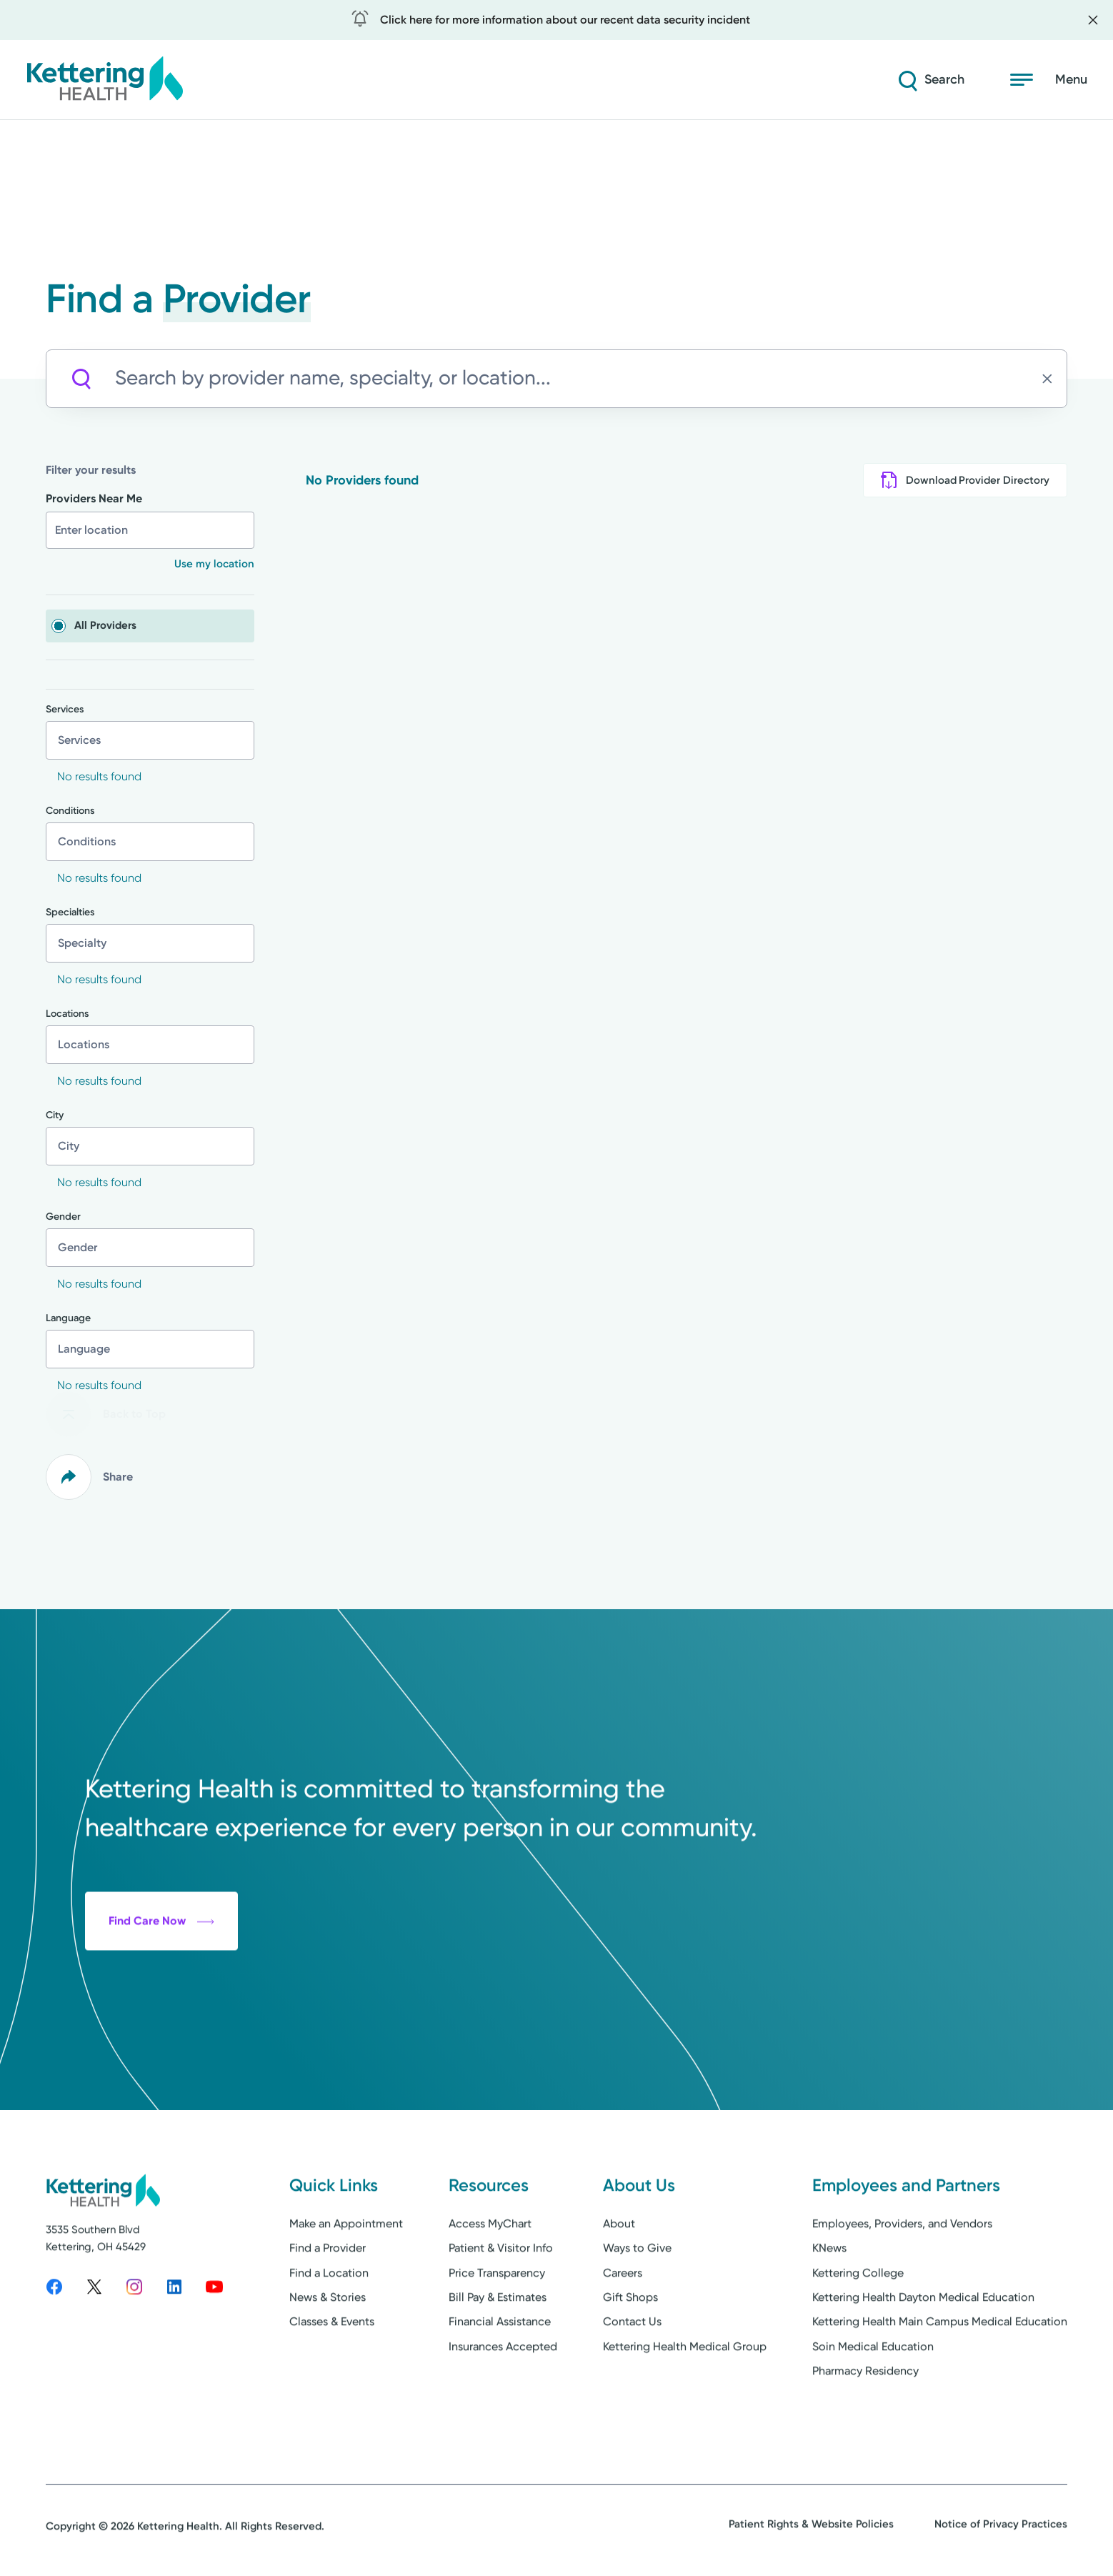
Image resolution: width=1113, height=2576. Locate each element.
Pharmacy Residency (865, 2419)
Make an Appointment (346, 2272)
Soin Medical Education (873, 2395)
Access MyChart (490, 2272)
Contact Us (632, 2370)
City (55, 1115)
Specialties (70, 912)
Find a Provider (327, 2296)
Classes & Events (331, 2370)
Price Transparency (497, 2320)
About (619, 2272)
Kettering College (858, 2320)
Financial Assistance (500, 2370)
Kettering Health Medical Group (685, 2395)
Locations (67, 1014)
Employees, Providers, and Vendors (902, 2272)
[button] (203, 564)
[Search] (930, 80)
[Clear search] (1051, 378)
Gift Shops (630, 2345)
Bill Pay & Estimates (497, 2345)
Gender (63, 1217)
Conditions (70, 811)
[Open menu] (1048, 80)
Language (68, 1318)
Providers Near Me (94, 498)
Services (65, 709)
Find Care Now (161, 2017)
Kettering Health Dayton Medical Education (923, 2345)
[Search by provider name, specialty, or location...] (575, 378)
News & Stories (327, 2345)
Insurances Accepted (503, 2395)
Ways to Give (637, 2296)
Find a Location (329, 2320)
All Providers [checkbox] (105, 625)
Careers (622, 2320)
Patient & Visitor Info (501, 2296)
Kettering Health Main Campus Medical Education (939, 2370)
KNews (829, 2296)
